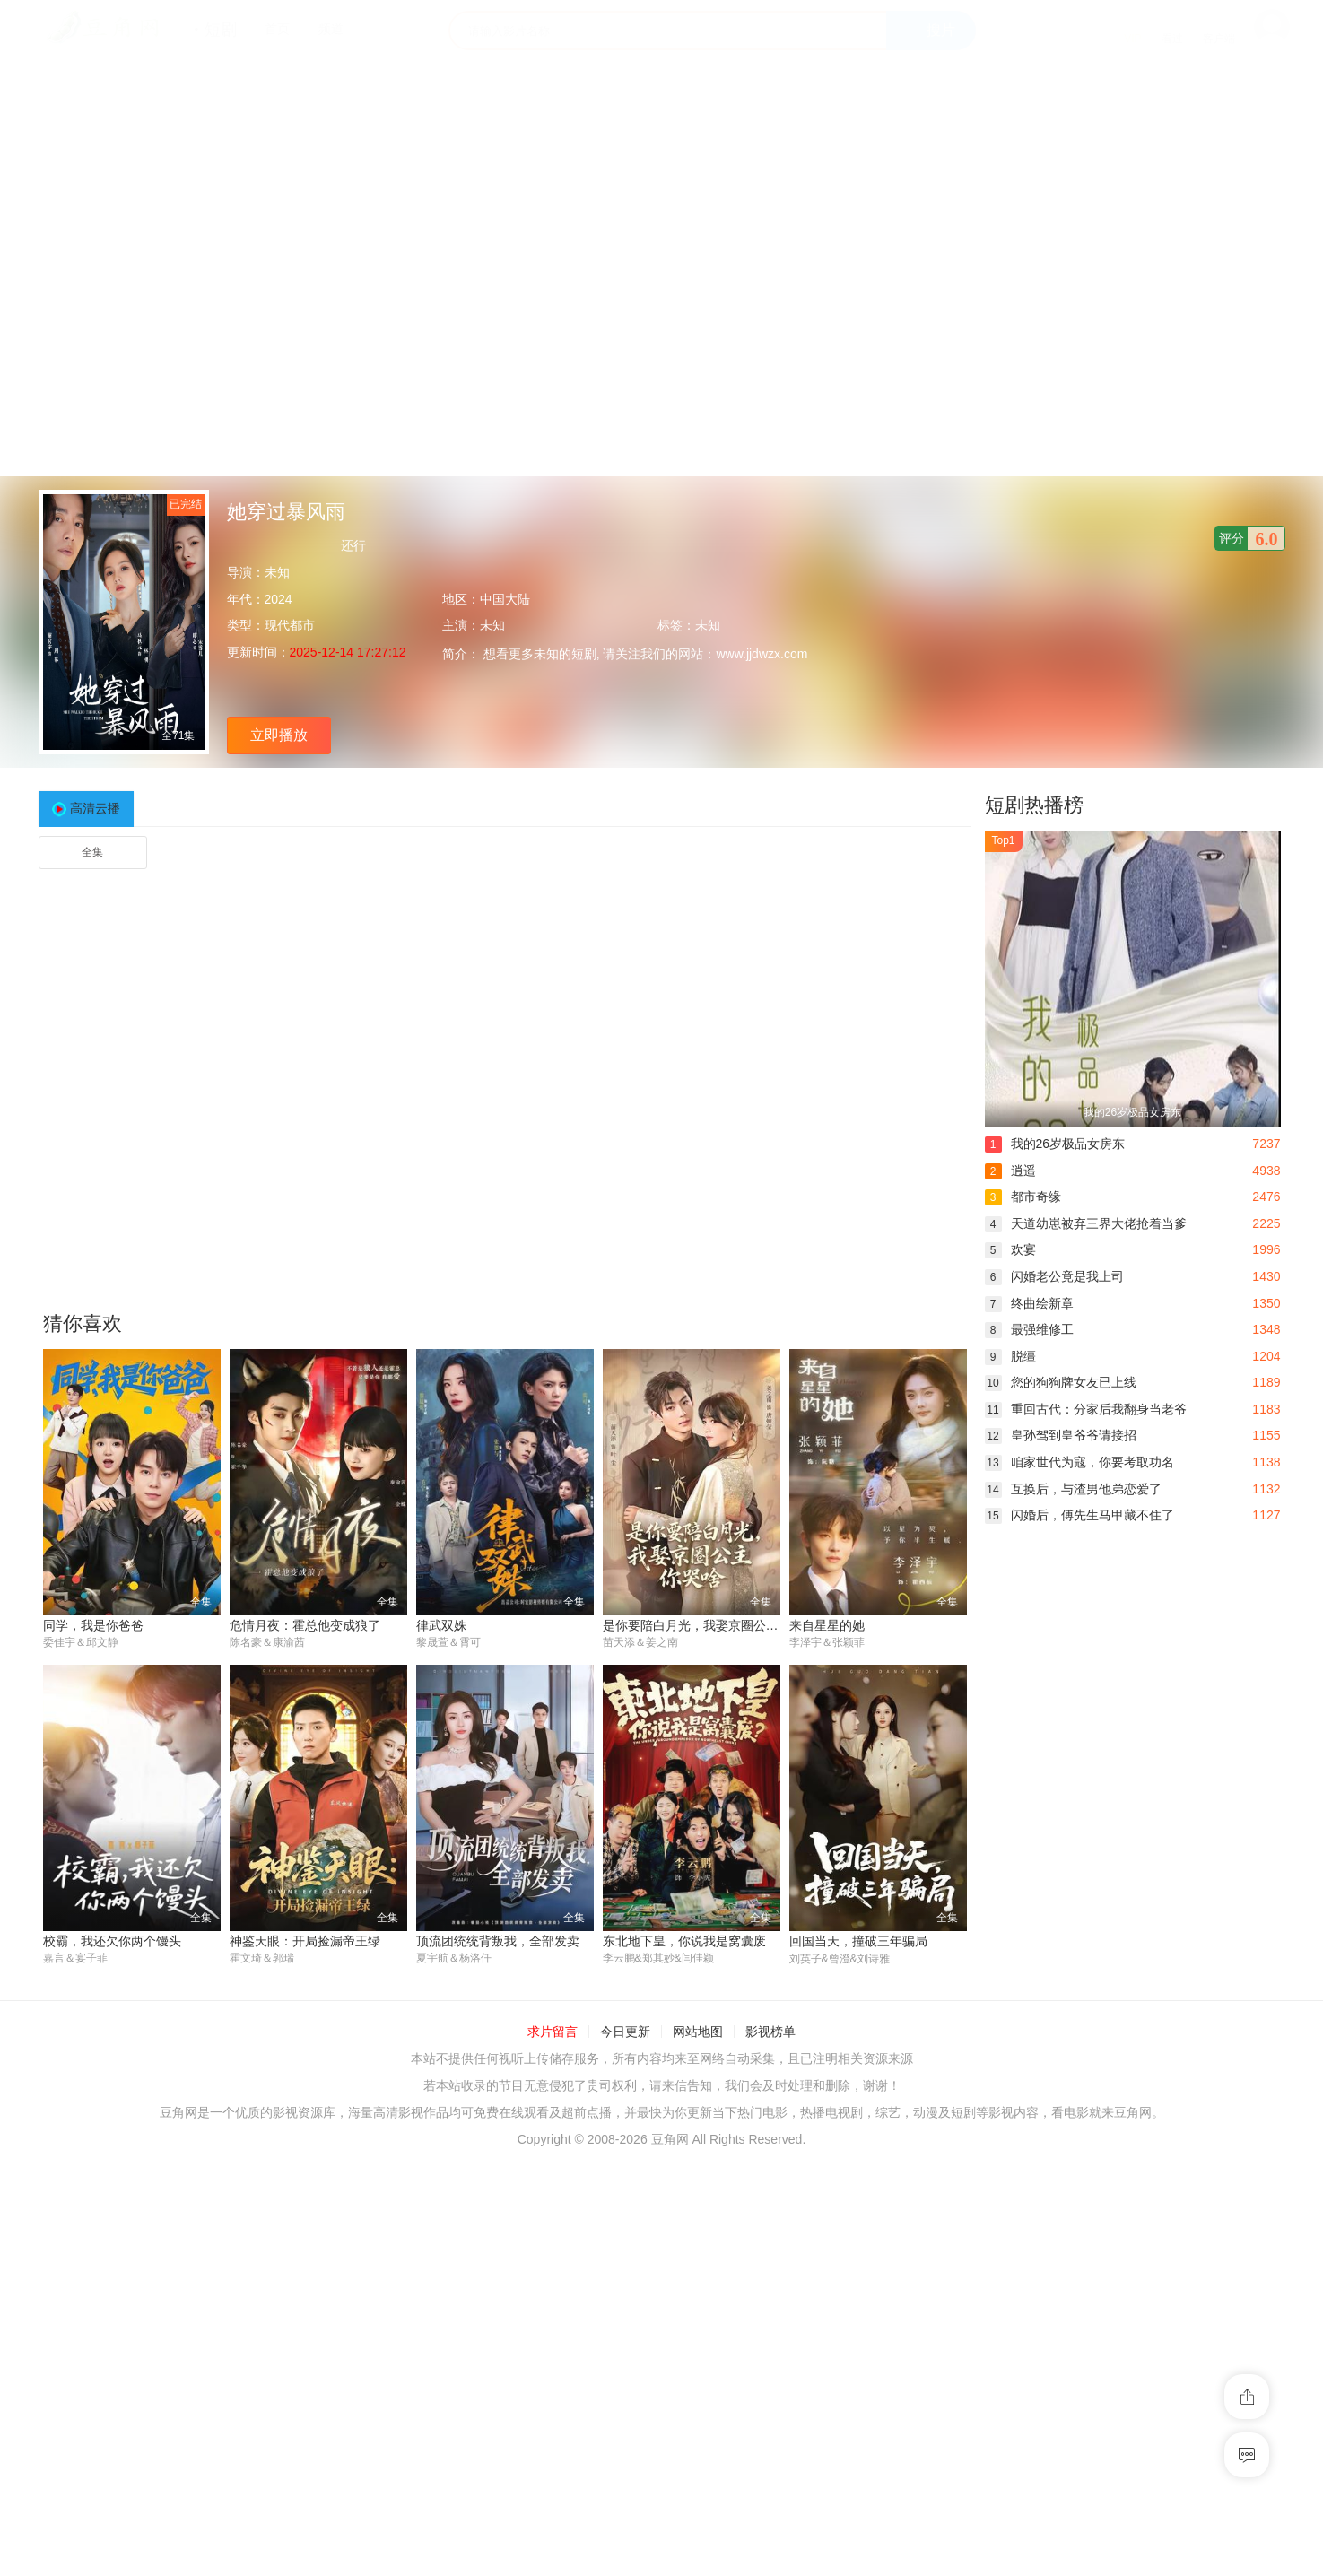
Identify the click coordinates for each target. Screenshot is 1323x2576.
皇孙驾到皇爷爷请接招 (1060, 1435)
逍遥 (1010, 1170)
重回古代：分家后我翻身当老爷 (1086, 1409)
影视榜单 (770, 2032)
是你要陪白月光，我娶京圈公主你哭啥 (709, 1625)
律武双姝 (441, 1625)
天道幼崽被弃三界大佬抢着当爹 (1086, 1223)
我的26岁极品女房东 (1055, 1143)
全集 (92, 852)
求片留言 (552, 2032)
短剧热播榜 (1034, 805)
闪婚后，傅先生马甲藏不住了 (1079, 1515)
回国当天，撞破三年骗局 (858, 1942)
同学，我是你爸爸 (93, 1625)
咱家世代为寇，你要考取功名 (1079, 1462)
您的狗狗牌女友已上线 (1060, 1382)
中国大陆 (505, 599)
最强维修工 (1029, 1329)
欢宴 (1010, 1249)
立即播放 (279, 735)
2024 (278, 599)
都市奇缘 (1023, 1196)
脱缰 (1010, 1356)
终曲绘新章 (1029, 1303)
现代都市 (290, 625)
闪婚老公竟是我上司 (1054, 1276)
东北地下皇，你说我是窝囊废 (684, 1942)
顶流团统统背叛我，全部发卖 (497, 1942)
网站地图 (698, 2032)
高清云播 (95, 808)
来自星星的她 (827, 1625)
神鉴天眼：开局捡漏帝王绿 (305, 1942)
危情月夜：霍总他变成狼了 (305, 1625)
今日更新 (625, 2032)
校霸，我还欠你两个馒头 (112, 1942)
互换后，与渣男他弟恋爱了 (1073, 1489)
